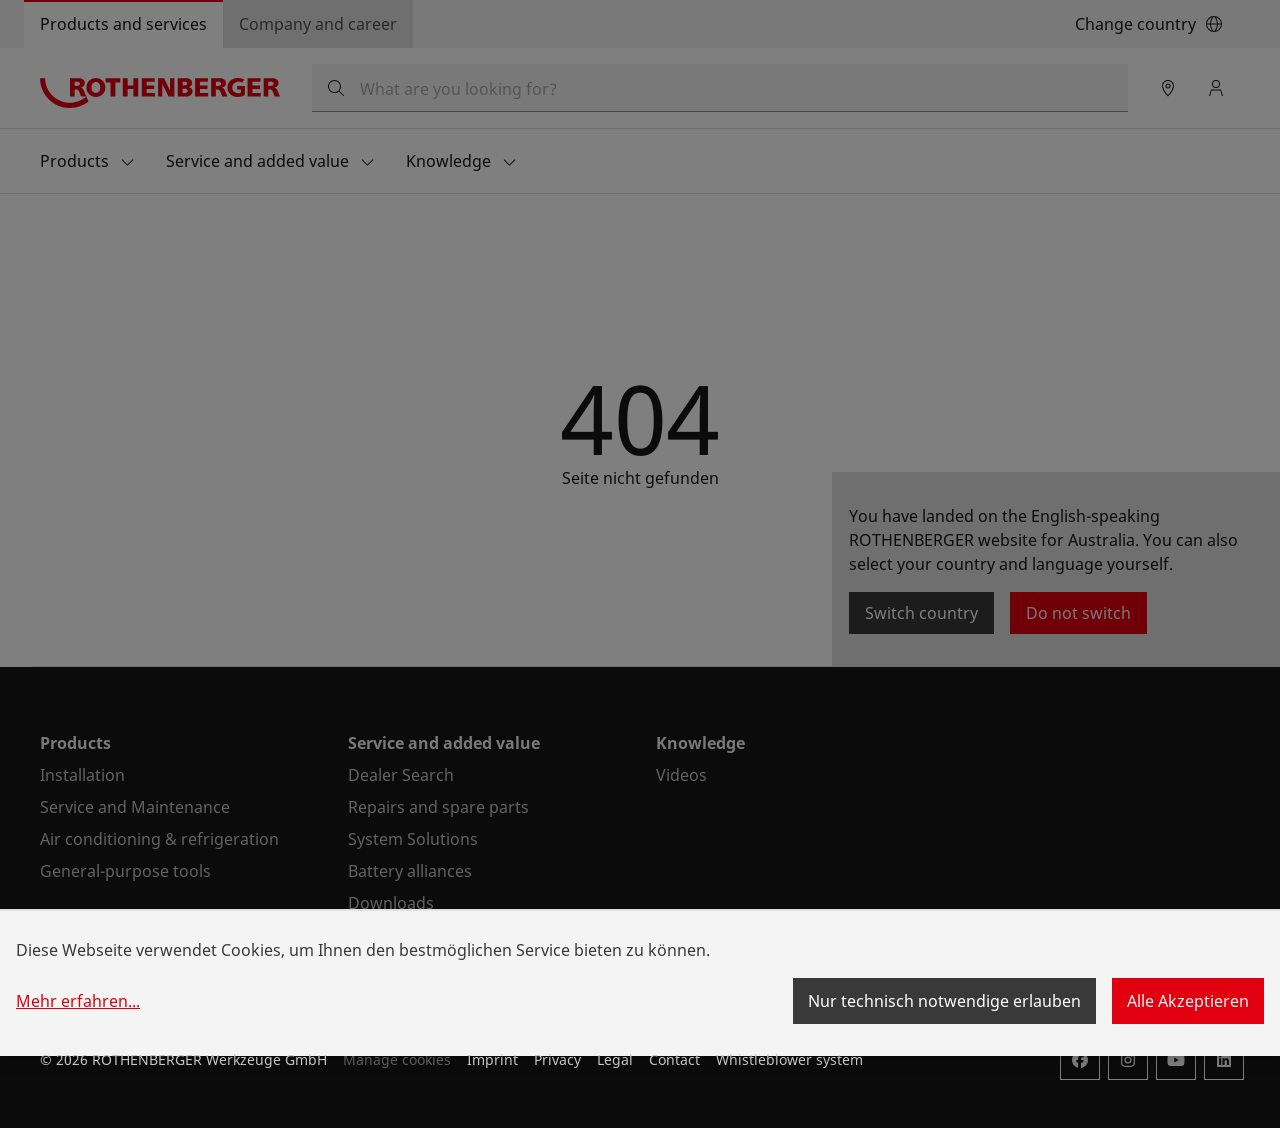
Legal (615, 1059)
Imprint (492, 1059)
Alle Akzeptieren (1188, 1001)
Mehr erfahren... (78, 1001)
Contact (674, 1059)
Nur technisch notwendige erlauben (944, 1001)
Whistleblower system (789, 1059)
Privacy (557, 1059)
